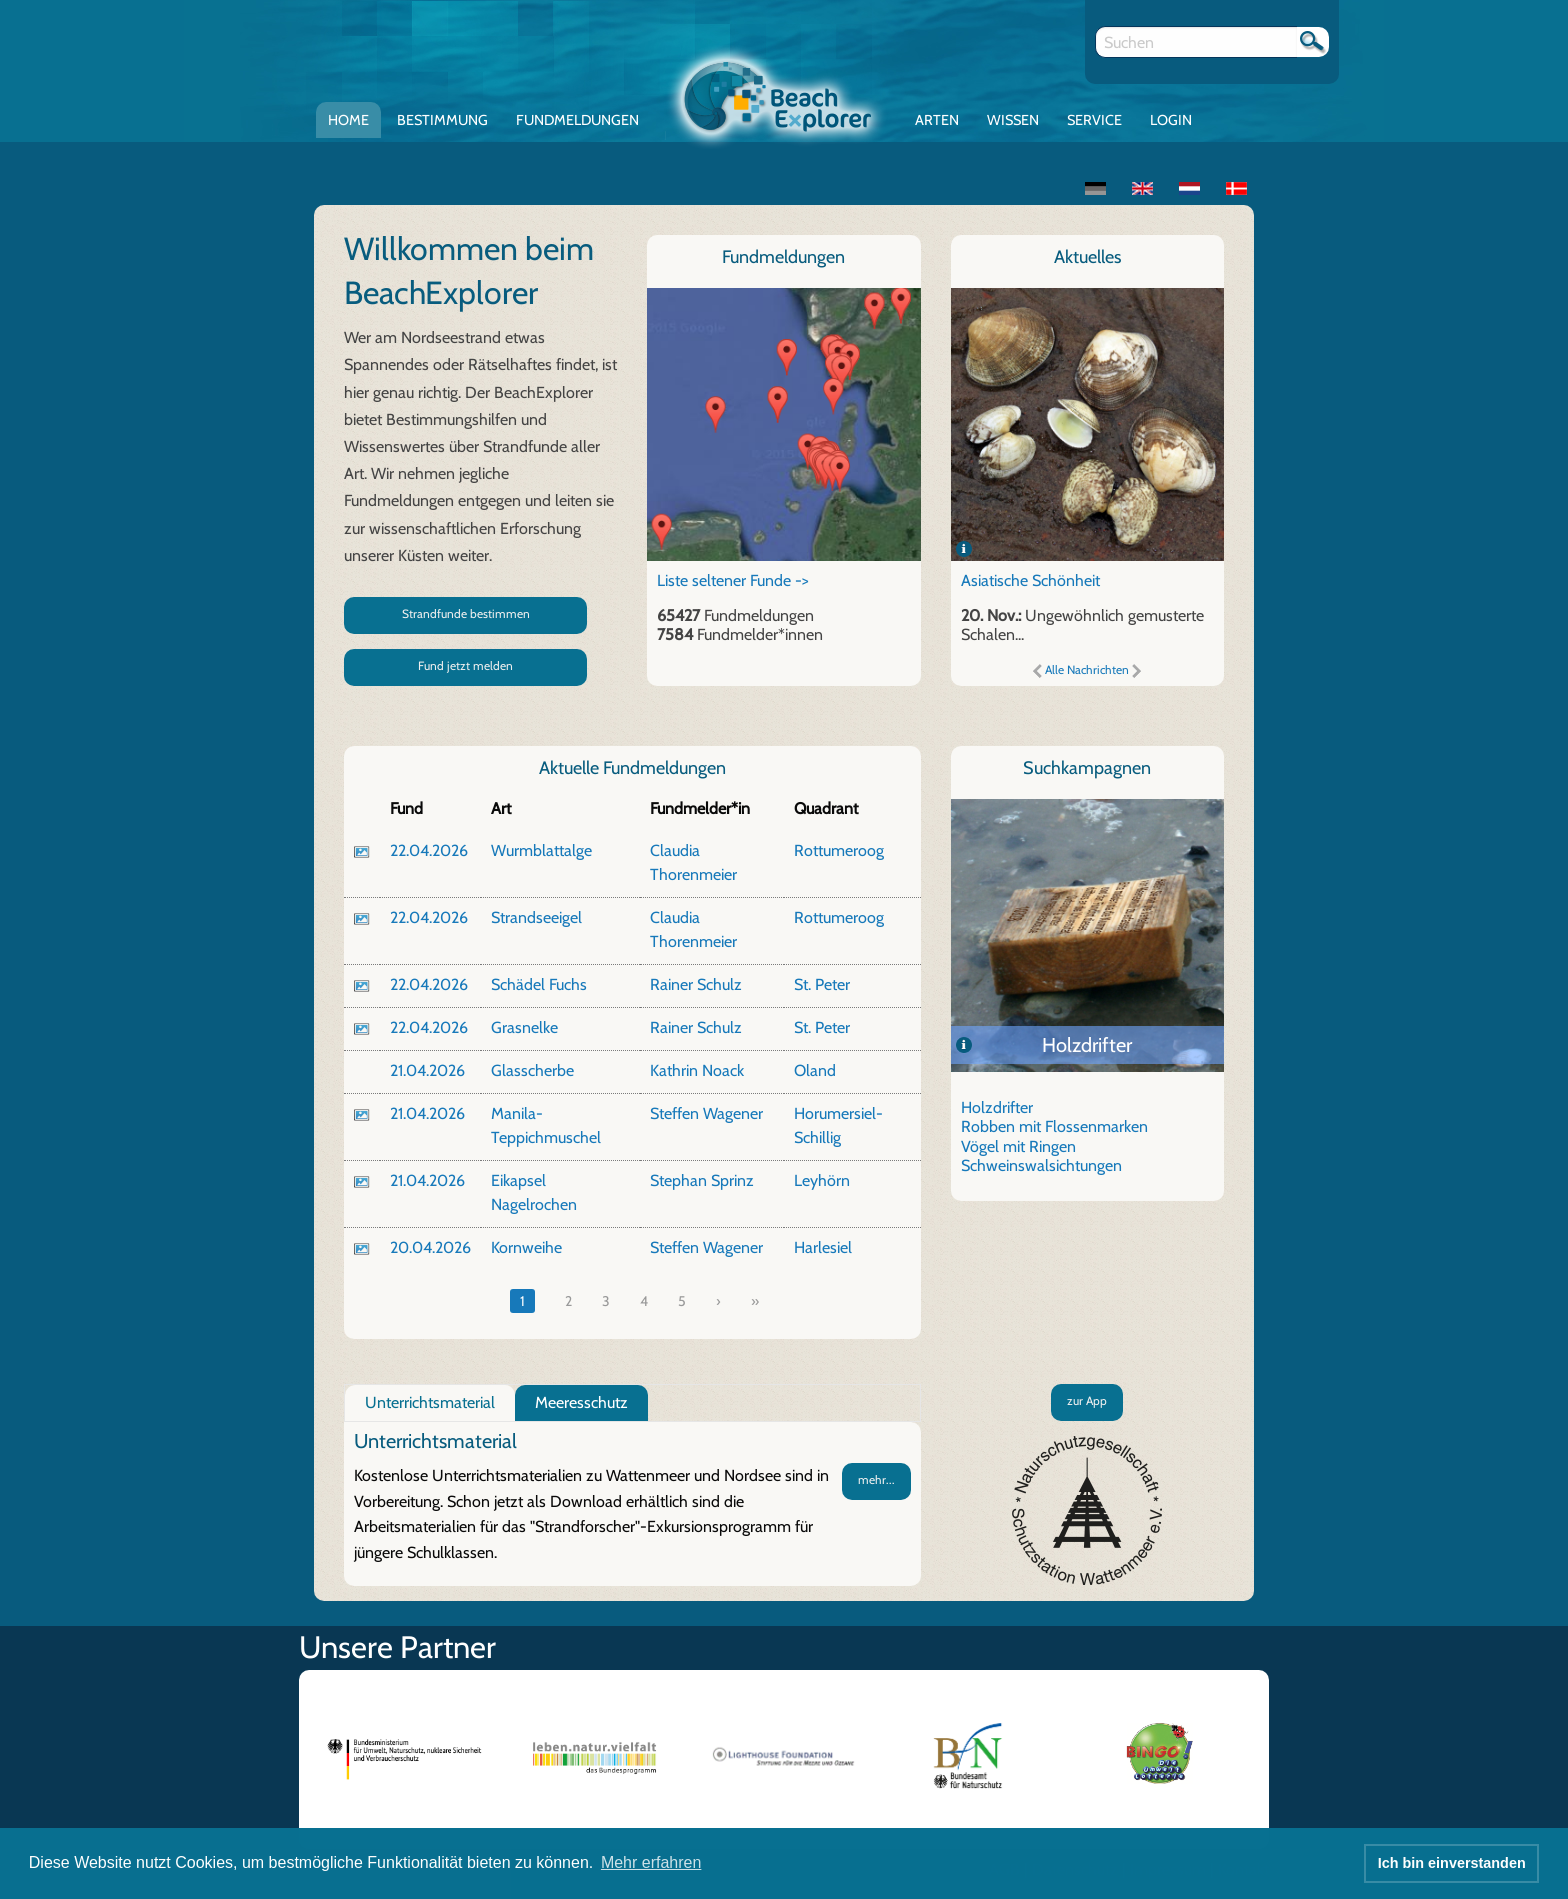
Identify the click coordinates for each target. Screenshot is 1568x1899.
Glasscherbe (532, 1070)
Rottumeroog (839, 850)
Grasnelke (524, 1027)
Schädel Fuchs (539, 984)
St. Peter (822, 984)
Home (348, 120)
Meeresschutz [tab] (581, 1402)
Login (1171, 120)
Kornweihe (526, 1247)
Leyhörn (822, 1180)
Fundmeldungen (577, 120)
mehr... (876, 1479)
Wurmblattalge (541, 850)
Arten (937, 120)
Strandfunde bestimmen (466, 613)
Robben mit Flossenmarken (1054, 1126)
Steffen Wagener (706, 1113)
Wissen (1013, 120)
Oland (815, 1070)
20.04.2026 (430, 1247)
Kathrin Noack (697, 1070)
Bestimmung (442, 120)
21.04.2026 (427, 1070)
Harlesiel (823, 1247)
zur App (1087, 1400)
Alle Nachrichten (1087, 669)
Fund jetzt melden (465, 665)
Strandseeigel (536, 917)
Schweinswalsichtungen (1041, 1165)
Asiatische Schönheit (1030, 580)
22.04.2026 (429, 850)
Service (1094, 120)
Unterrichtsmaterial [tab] (430, 1402)
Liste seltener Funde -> (733, 580)
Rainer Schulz (696, 984)
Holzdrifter (1087, 1045)
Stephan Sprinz (702, 1180)
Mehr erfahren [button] (651, 1862)
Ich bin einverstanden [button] (1452, 1863)
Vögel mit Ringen (1018, 1146)
